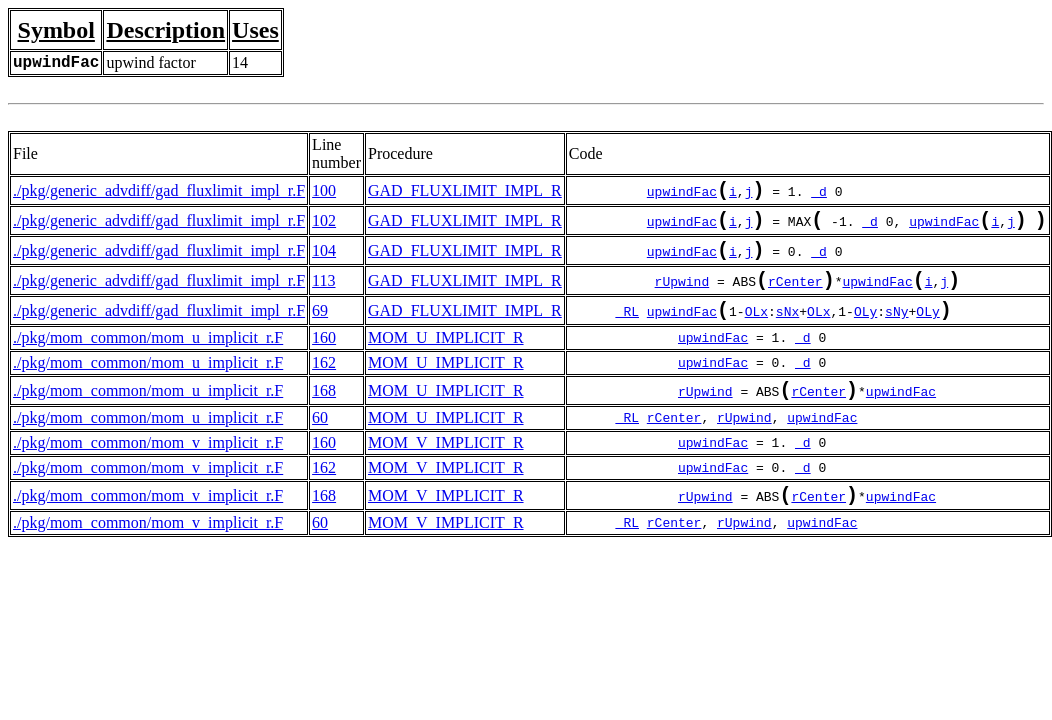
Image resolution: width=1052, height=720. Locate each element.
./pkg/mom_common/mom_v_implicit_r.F (148, 466)
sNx (787, 331)
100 (324, 192)
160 (324, 357)
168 (324, 412)
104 (324, 260)
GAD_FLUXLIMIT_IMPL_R (465, 192)
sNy (896, 331)
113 (323, 294)
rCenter (795, 297)
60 (320, 441)
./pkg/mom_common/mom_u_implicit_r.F (148, 357)
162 (324, 382)
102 (324, 226)
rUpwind (682, 297)
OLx (756, 331)
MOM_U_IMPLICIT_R (446, 357)
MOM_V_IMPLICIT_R (446, 466)
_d (819, 195)
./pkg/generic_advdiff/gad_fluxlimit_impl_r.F (159, 192)
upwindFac (682, 195)
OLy (865, 331)
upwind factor (150, 62)
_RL (627, 331)
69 (320, 328)
